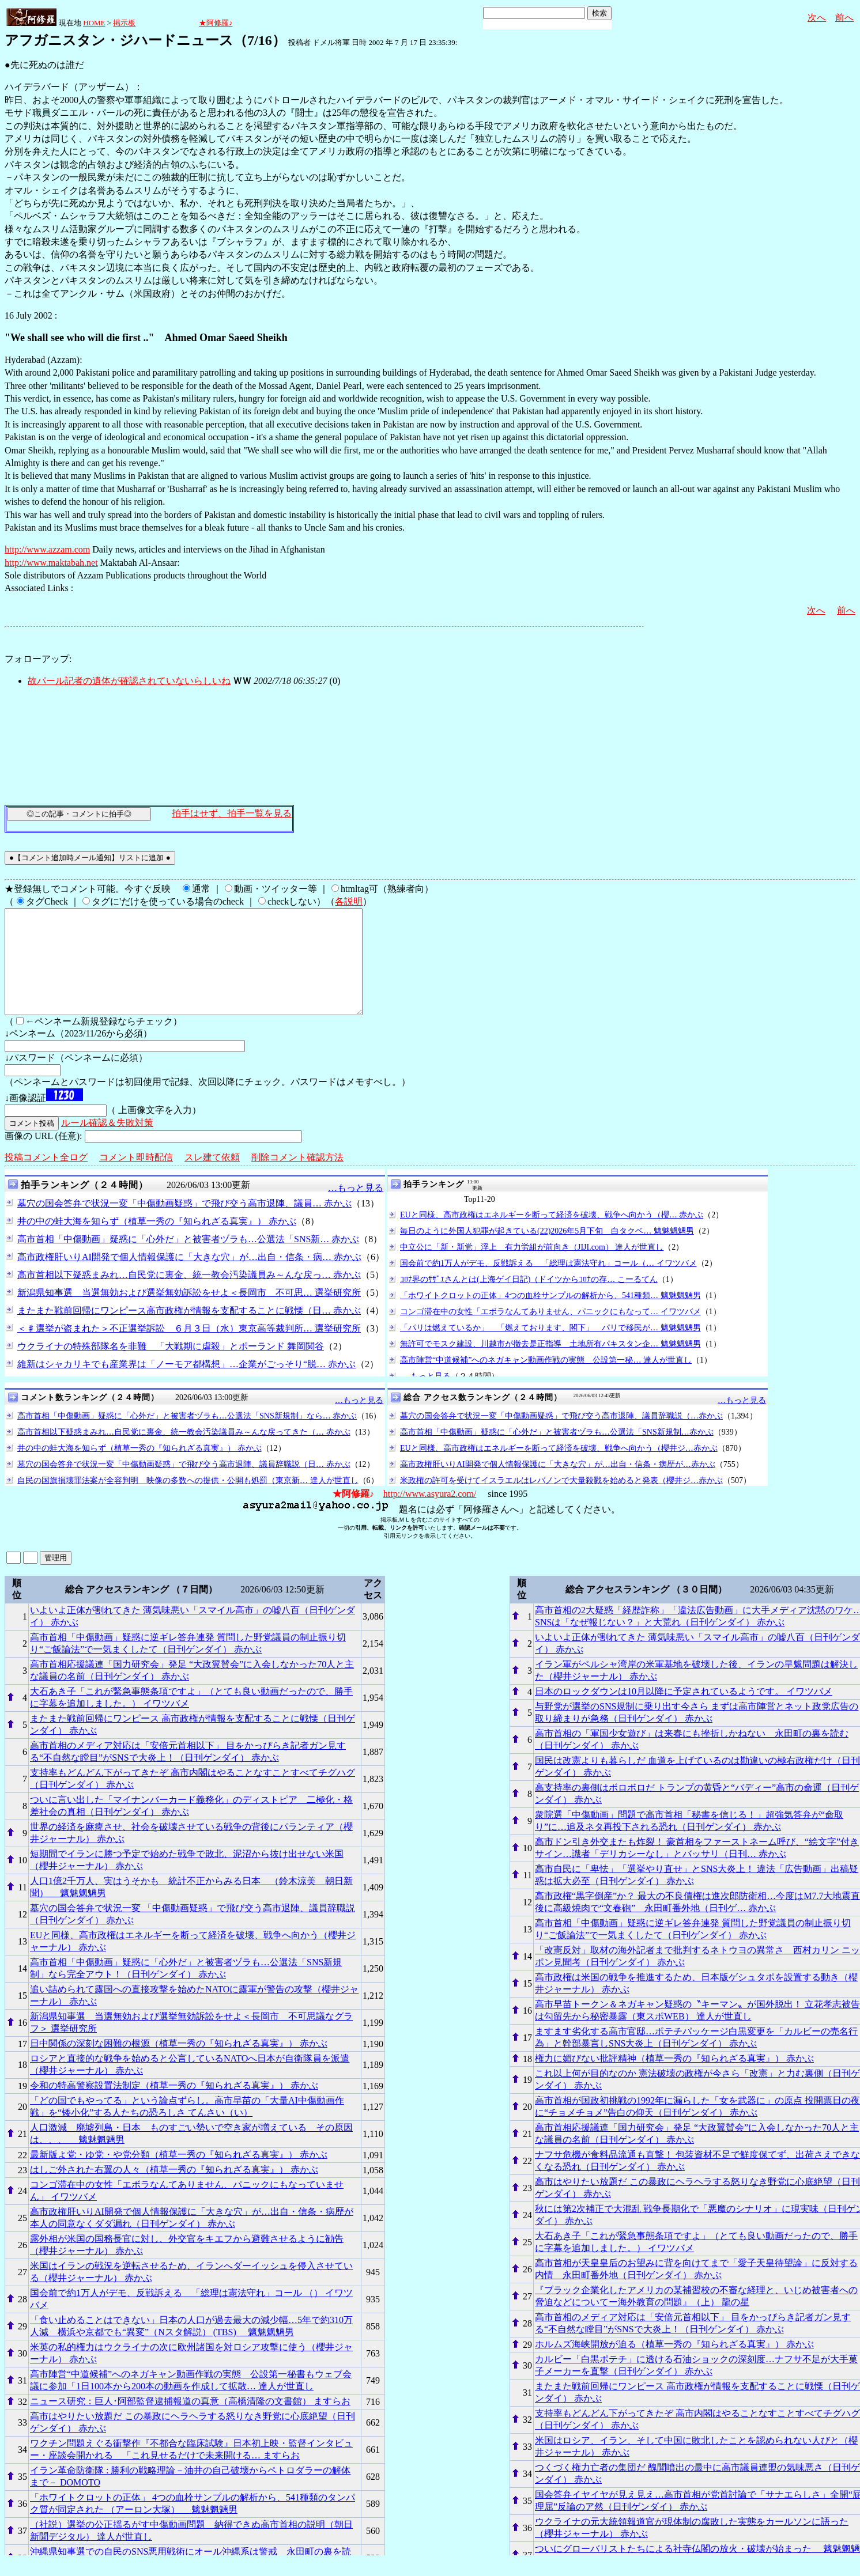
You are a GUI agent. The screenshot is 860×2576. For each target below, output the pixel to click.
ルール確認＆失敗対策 (107, 1143)
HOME (94, 22)
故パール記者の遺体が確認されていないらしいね (129, 681)
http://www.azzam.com (47, 549)
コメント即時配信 (136, 1178)
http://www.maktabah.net (51, 563)
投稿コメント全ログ (46, 1178)
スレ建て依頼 (212, 1178)
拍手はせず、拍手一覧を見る (232, 813)
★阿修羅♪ (216, 22)
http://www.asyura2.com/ (430, 1514)
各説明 (349, 901)
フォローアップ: (38, 659)
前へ (844, 17)
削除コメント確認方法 (297, 1178)
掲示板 (124, 22)
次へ (817, 17)
